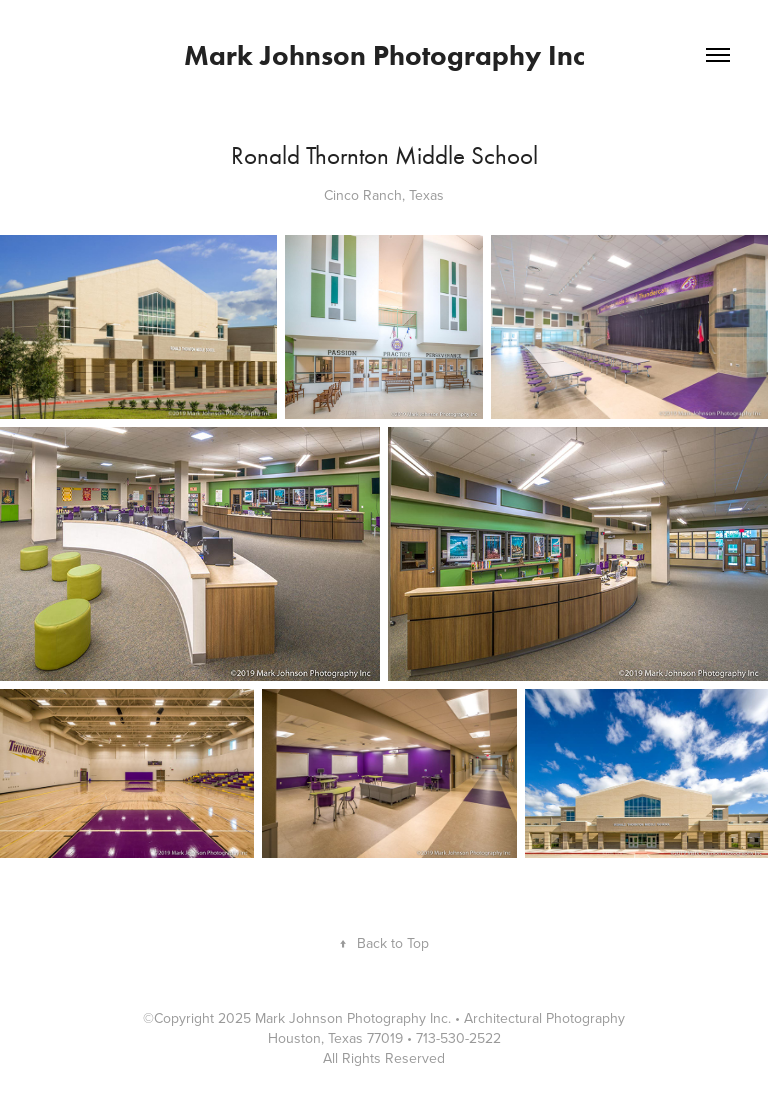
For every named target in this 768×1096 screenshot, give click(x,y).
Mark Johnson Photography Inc (384, 55)
